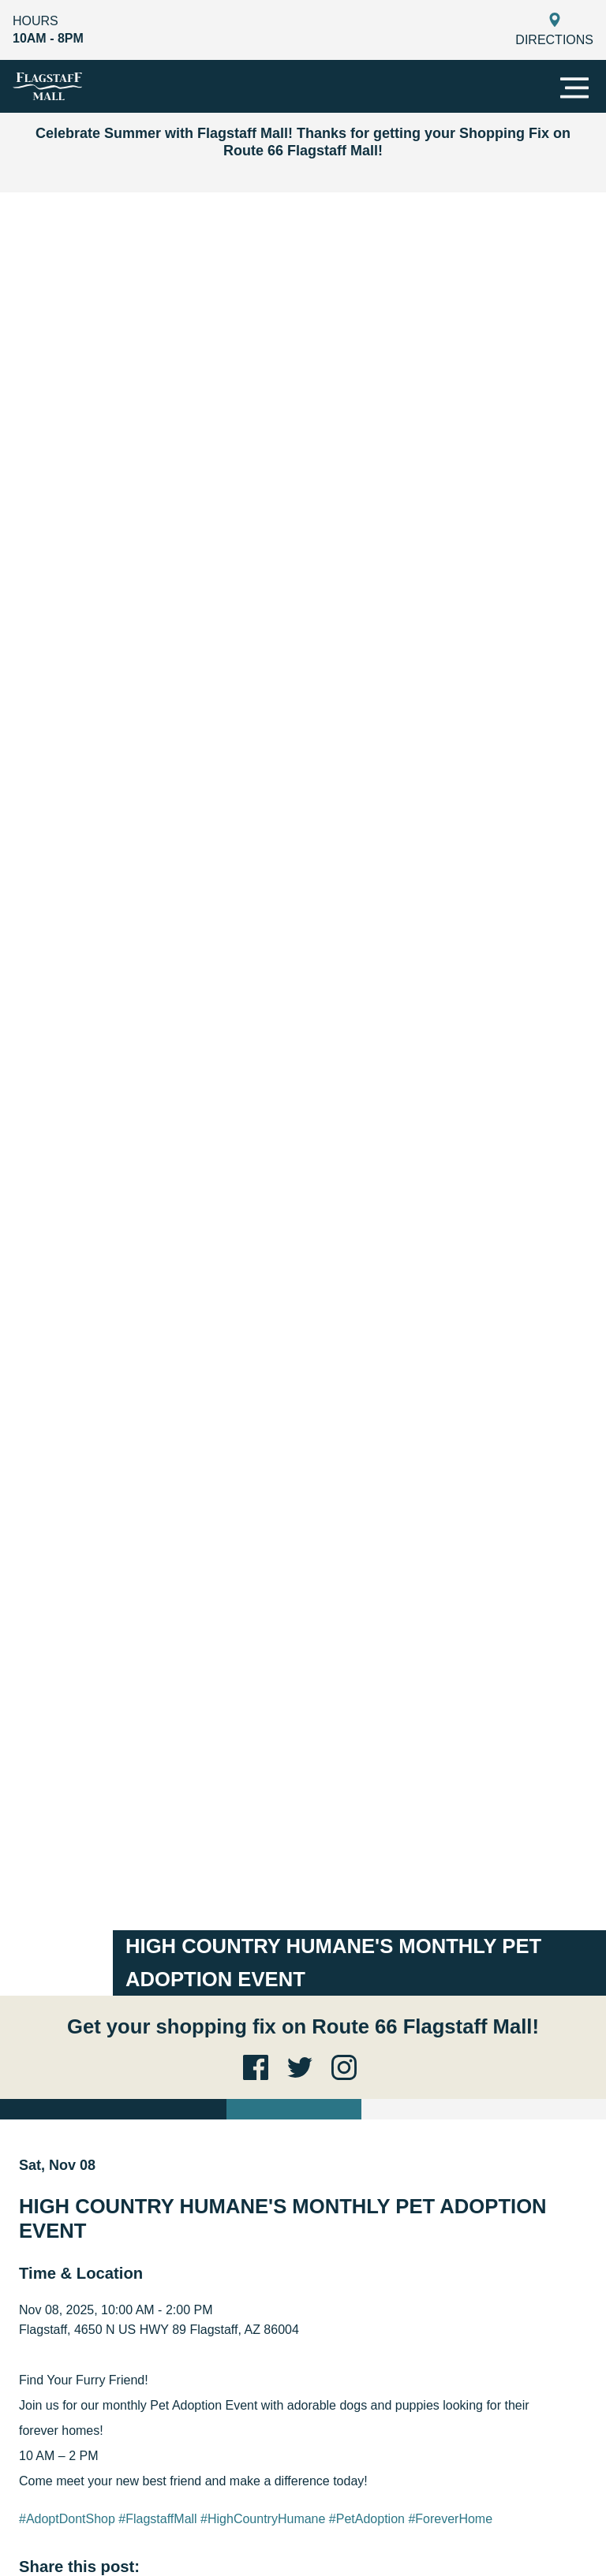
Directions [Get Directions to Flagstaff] (554, 30)
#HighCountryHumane (262, 2519)
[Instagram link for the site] (347, 2067)
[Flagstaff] (47, 86)
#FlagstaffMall (157, 2519)
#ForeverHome (450, 2519)
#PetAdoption (367, 2519)
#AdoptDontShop (67, 2519)
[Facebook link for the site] (259, 2067)
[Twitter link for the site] (303, 2067)
